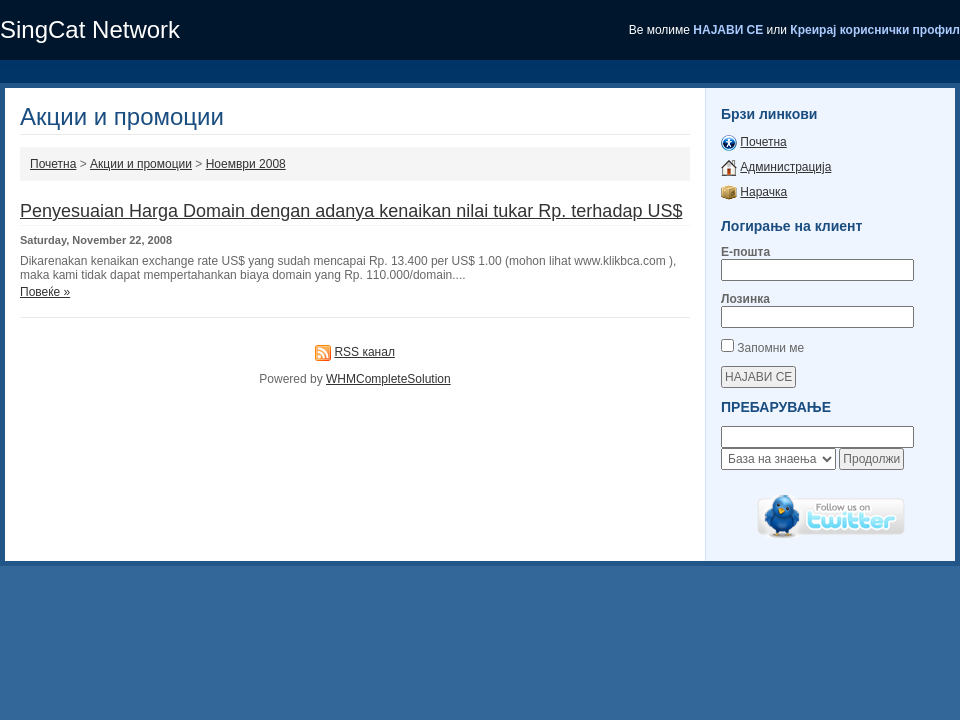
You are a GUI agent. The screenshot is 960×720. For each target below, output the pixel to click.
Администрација (785, 167)
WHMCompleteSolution (388, 379)
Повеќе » (45, 292)
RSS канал (364, 352)
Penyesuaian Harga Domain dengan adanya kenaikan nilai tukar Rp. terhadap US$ (351, 211)
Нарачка (763, 192)
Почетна (53, 164)
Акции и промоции (141, 164)
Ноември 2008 (246, 164)
